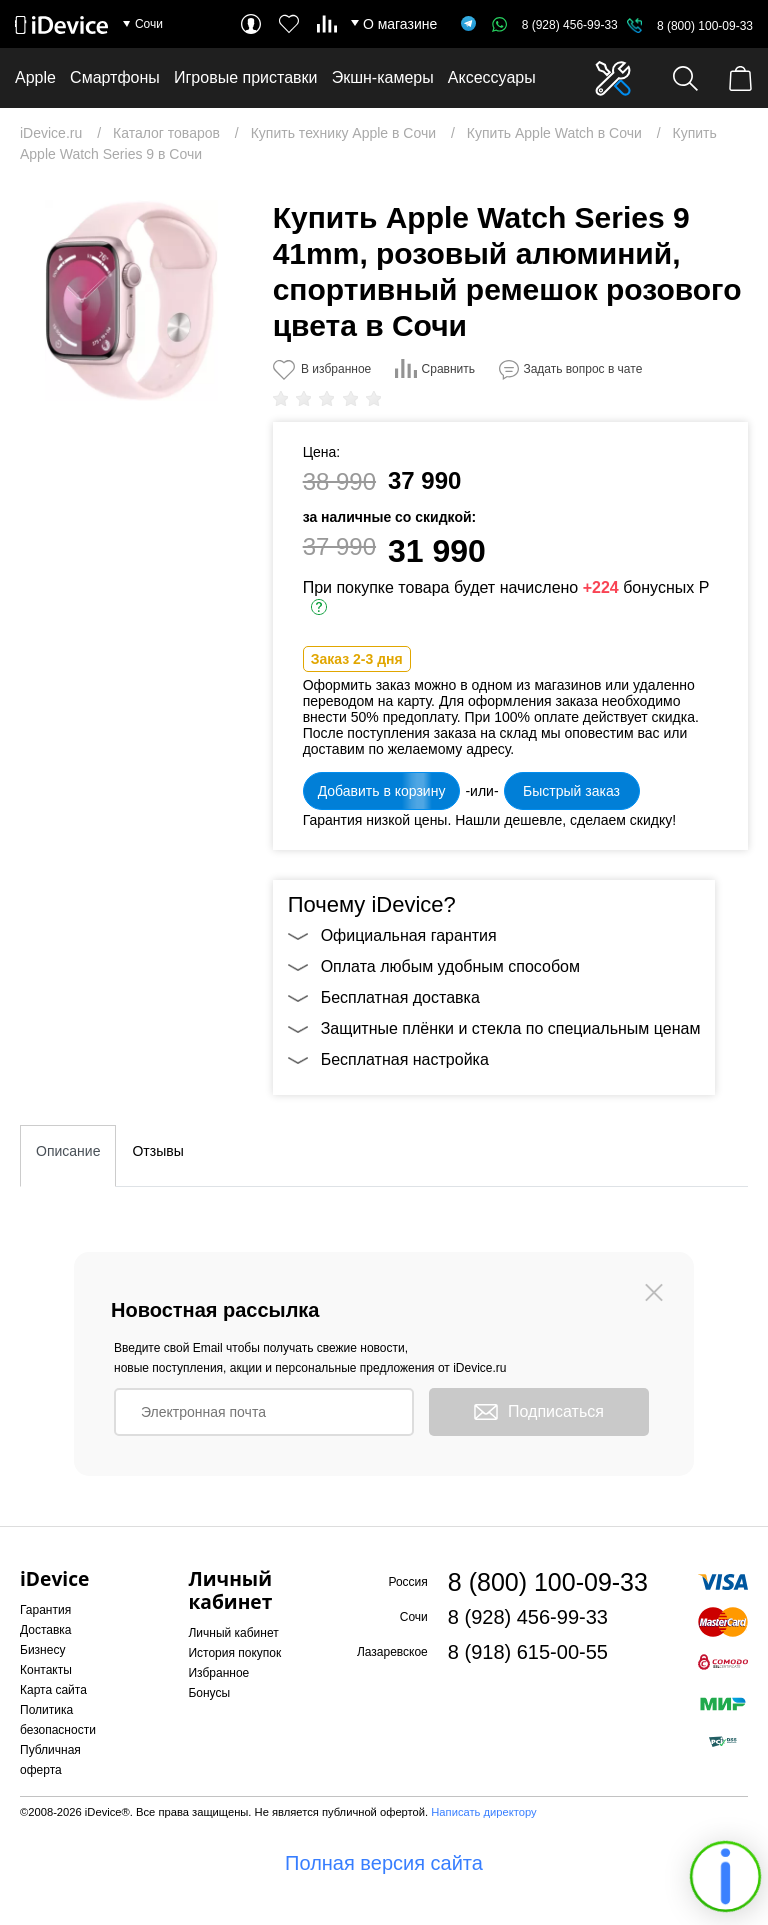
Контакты (46, 1670)
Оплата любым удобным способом (450, 966)
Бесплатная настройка (405, 1059)
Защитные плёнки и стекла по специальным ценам (511, 1028)
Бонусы (209, 1693)
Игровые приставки (245, 77)
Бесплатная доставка (400, 997)
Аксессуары (492, 77)
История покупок (234, 1653)
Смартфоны (115, 77)
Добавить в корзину (382, 791)
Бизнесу (42, 1650)
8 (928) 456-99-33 (555, 25)
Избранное (218, 1673)
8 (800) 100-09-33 (705, 26)
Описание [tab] (68, 1151)
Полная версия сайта (384, 1863)
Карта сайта (53, 1690)
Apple (35, 77)
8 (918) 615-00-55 (528, 1652)
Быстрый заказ (571, 791)
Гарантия (45, 1610)
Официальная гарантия (409, 935)
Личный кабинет (233, 1633)
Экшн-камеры (383, 77)
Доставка (46, 1630)
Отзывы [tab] (157, 1151)
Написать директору (483, 1812)
